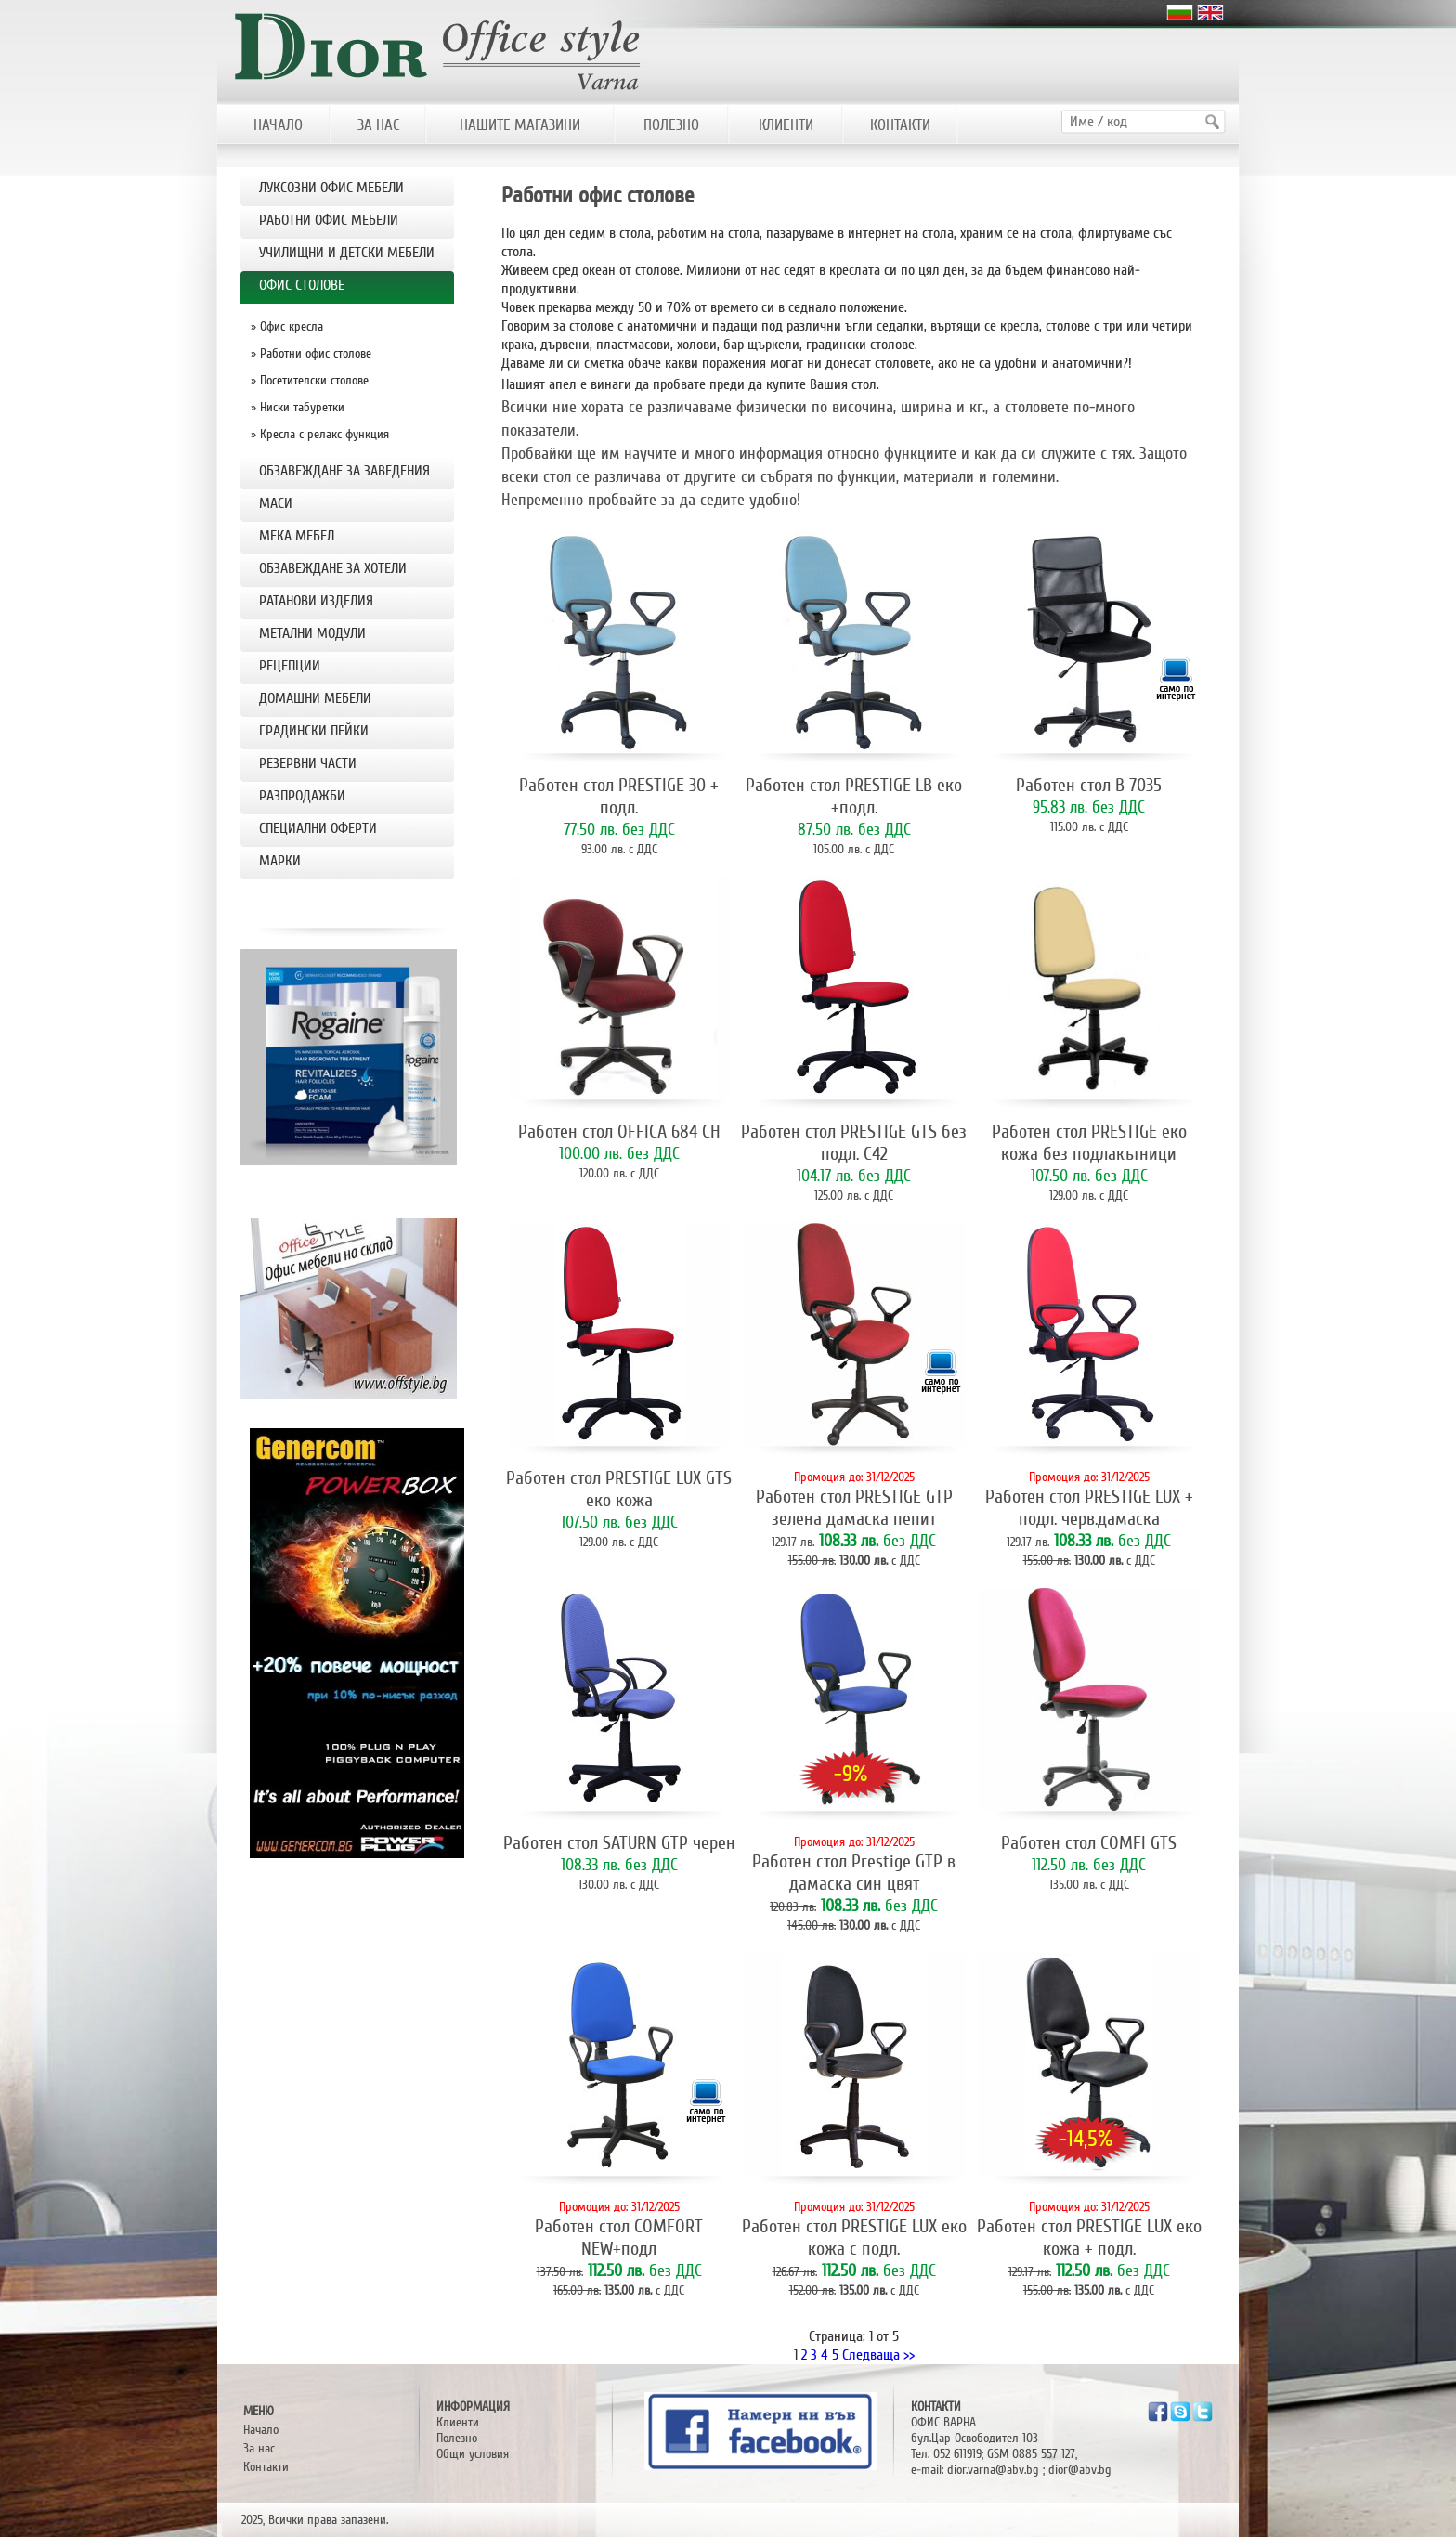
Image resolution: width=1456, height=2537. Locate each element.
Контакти (266, 2467)
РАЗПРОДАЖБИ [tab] (302, 796)
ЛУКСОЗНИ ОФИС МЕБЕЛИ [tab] (331, 187)
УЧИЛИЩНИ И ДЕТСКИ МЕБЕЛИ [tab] (347, 252)
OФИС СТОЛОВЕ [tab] (301, 285)
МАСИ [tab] (275, 503)
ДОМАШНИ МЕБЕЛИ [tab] (315, 698)
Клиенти (457, 2422)
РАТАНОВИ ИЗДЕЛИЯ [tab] (316, 601)
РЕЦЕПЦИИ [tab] (289, 666)
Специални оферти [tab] (318, 828)
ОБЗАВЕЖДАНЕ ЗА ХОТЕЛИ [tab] (333, 568)
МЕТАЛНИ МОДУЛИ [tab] (312, 633)
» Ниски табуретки (297, 407)
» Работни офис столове (311, 353)
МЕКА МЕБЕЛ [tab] (296, 536)
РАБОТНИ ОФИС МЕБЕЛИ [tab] (328, 220)
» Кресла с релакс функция (320, 434)
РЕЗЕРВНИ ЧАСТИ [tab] (308, 763)
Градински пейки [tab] (314, 731)
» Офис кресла (287, 326)
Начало (261, 2430)
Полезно (456, 2438)
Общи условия (472, 2454)
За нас (259, 2448)
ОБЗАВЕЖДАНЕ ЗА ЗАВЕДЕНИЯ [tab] (344, 471)
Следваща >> (878, 2355)
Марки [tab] (280, 861)
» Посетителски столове (310, 380)
